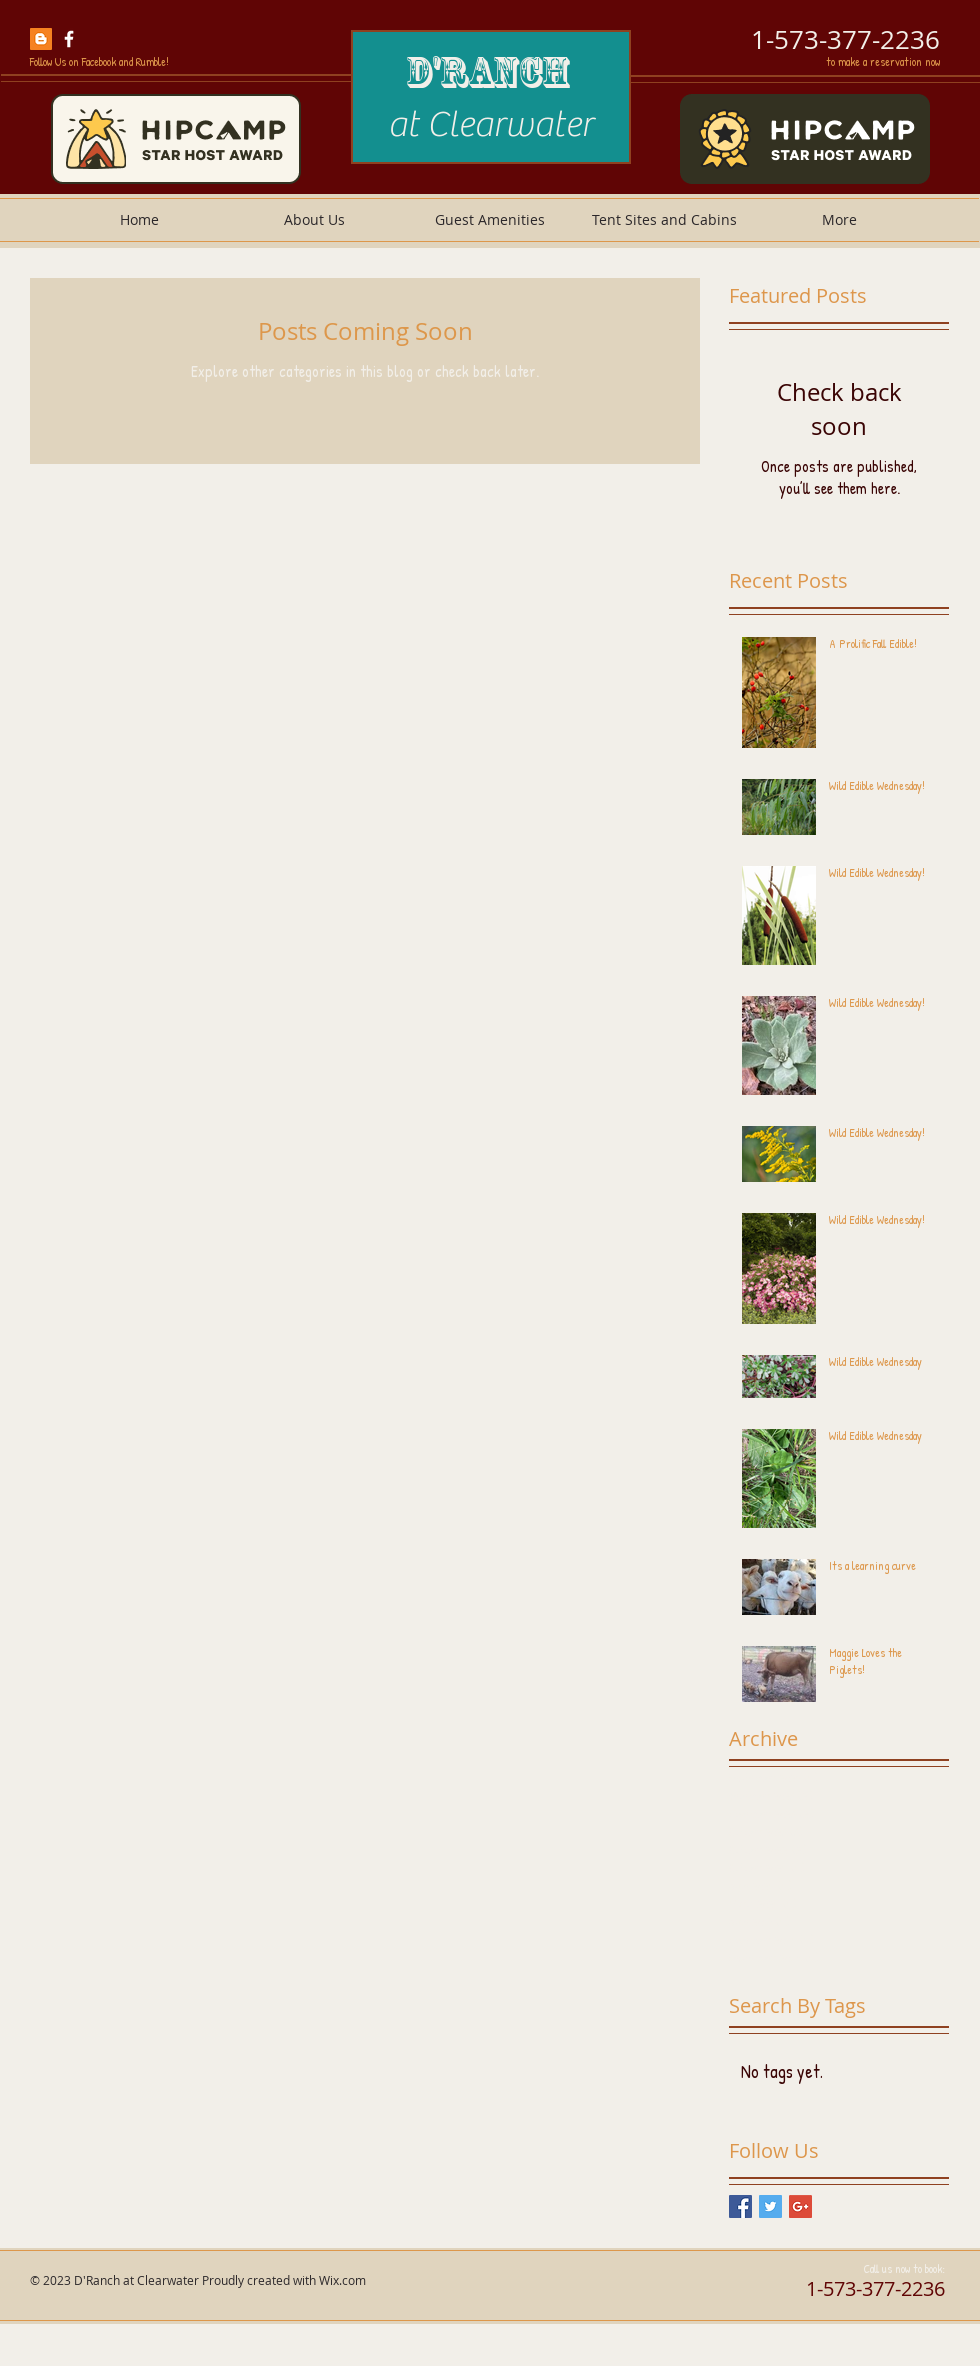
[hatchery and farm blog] (41, 39)
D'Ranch (491, 72)
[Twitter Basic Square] (770, 2206)
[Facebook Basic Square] (740, 2206)
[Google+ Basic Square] (800, 2206)
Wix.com (342, 2280)
